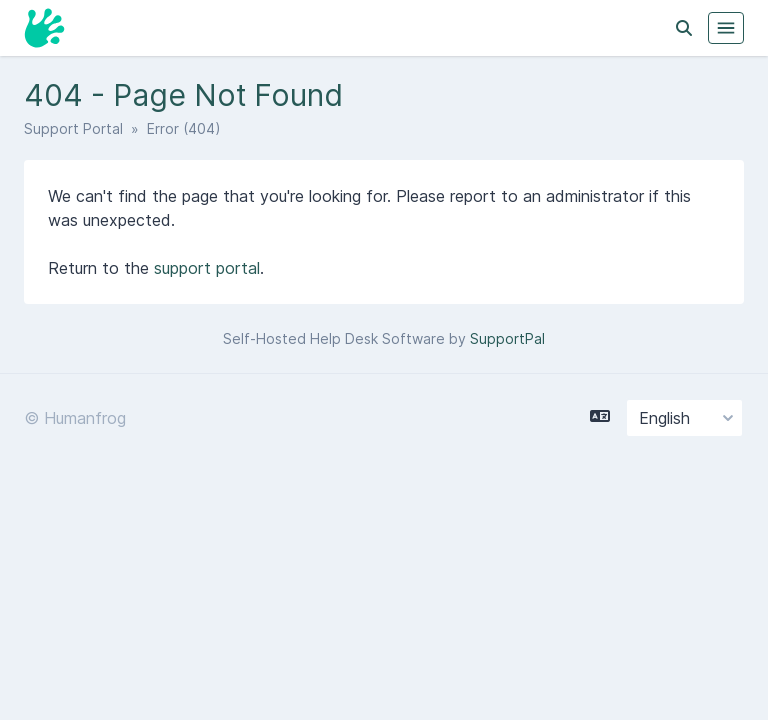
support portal (207, 268)
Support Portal (73, 128)
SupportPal (507, 338)
